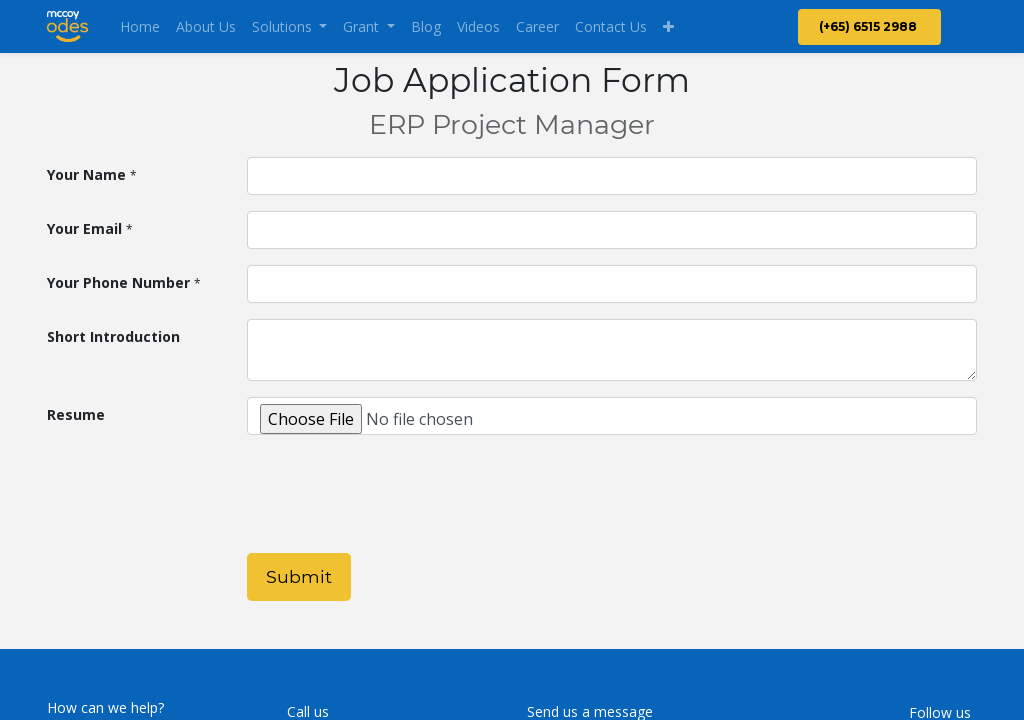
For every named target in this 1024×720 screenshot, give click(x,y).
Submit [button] (299, 576)
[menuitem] (140, 26)
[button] (668, 26)
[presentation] (399, 498)
